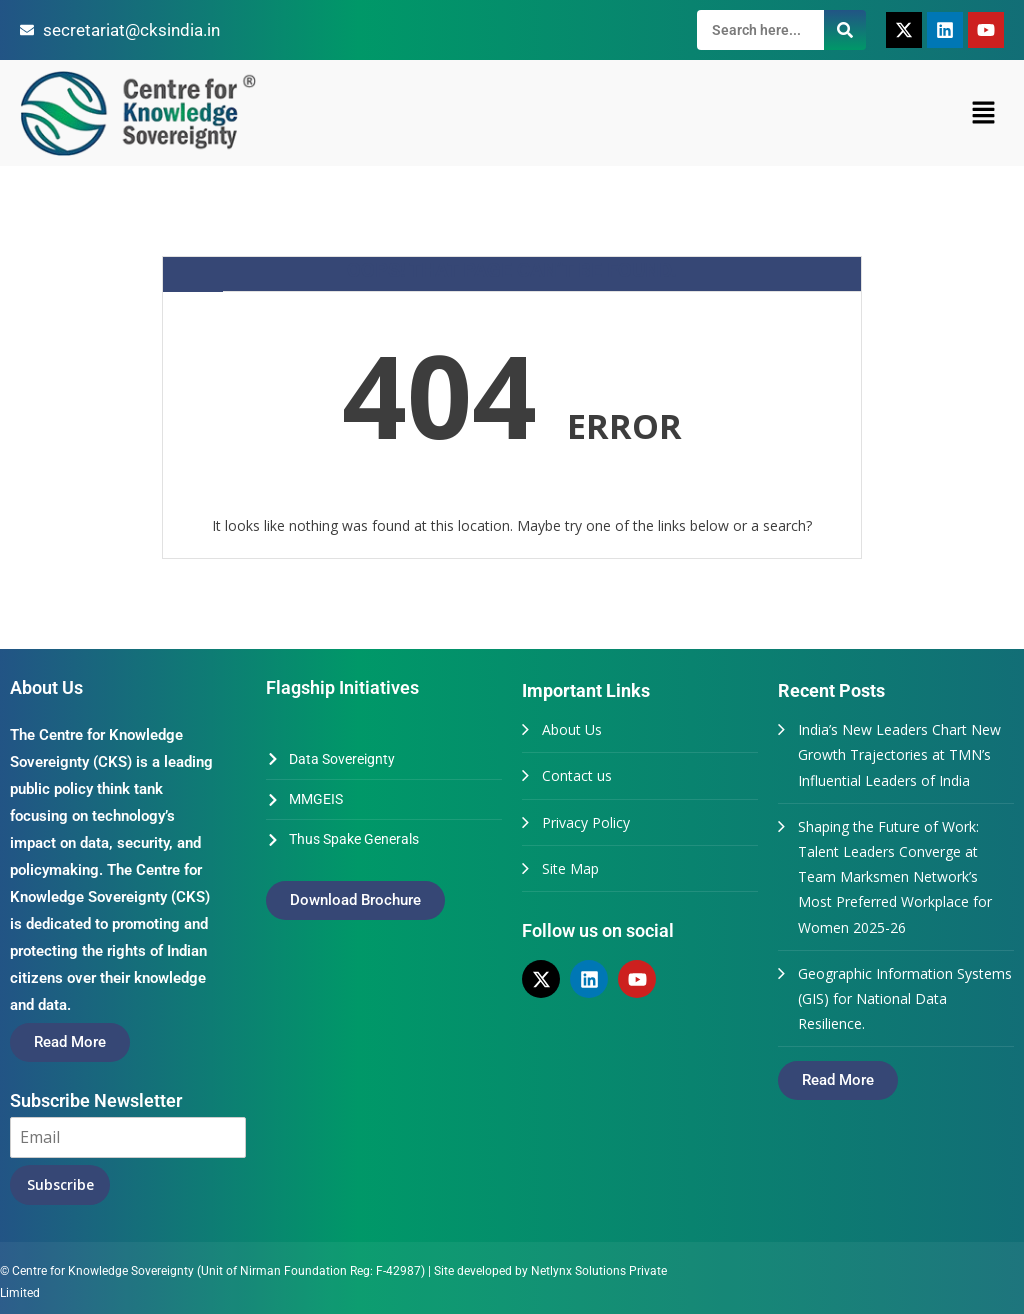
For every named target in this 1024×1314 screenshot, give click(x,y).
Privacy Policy (586, 822)
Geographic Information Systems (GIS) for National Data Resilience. (905, 998)
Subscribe (60, 1184)
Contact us (577, 775)
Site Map (570, 868)
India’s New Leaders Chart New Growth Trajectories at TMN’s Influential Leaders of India (899, 754)
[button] (984, 113)
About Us (572, 729)
